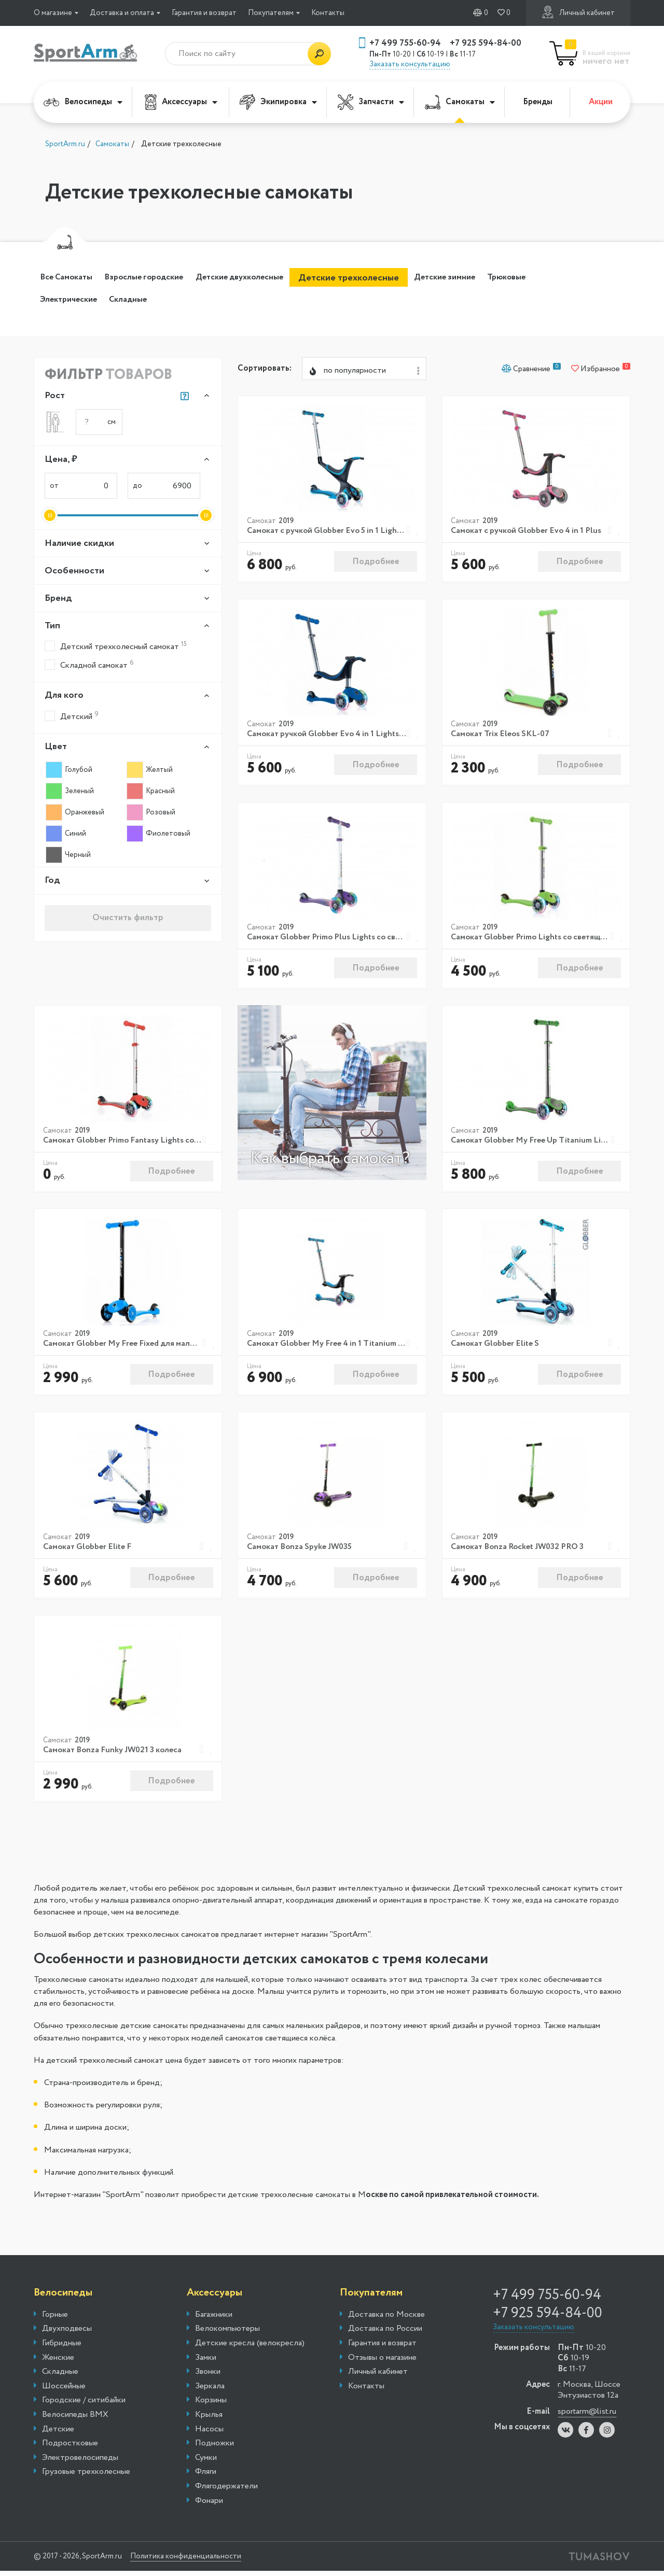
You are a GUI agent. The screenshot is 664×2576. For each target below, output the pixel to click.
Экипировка (278, 102)
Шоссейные (64, 2391)
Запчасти (371, 102)
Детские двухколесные (278, 278)
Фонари (209, 2505)
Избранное (600, 372)
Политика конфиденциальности (204, 2561)
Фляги (205, 2477)
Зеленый (70, 792)
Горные (55, 2319)
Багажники (213, 2319)
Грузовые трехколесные (86, 2477)
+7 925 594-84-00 (485, 43)
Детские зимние (500, 278)
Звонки (207, 2377)
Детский (72, 717)
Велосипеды (83, 102)
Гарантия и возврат (204, 13)
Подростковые (70, 2448)
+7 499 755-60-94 (405, 43)
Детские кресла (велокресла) (250, 2348)
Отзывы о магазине (382, 2362)
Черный (68, 856)
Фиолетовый (158, 835)
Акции (601, 102)
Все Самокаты (73, 278)
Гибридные (61, 2348)
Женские (58, 2362)
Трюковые (65, 300)
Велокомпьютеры (227, 2334)
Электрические (136, 300)
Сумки (206, 2462)
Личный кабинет (578, 12)
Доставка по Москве (386, 2319)
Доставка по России (385, 2334)
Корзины (211, 2405)
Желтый (150, 771)
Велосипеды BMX (75, 2420)
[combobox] (364, 372)
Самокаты (460, 102)
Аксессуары (181, 102)
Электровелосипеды (80, 2462)
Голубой (69, 771)
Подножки (214, 2448)
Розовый (151, 814)
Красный (151, 792)
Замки (205, 2362)
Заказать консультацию (409, 64)
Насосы (209, 2434)
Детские (58, 2434)
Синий (66, 835)
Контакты (327, 13)
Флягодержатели (226, 2491)
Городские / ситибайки (84, 2405)
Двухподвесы (67, 2334)
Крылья (209, 2420)
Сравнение (531, 372)
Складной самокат (89, 666)
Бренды (537, 102)
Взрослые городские (165, 278)
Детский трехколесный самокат (116, 648)
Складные (208, 300)
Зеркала (210, 2391)
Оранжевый (75, 814)
